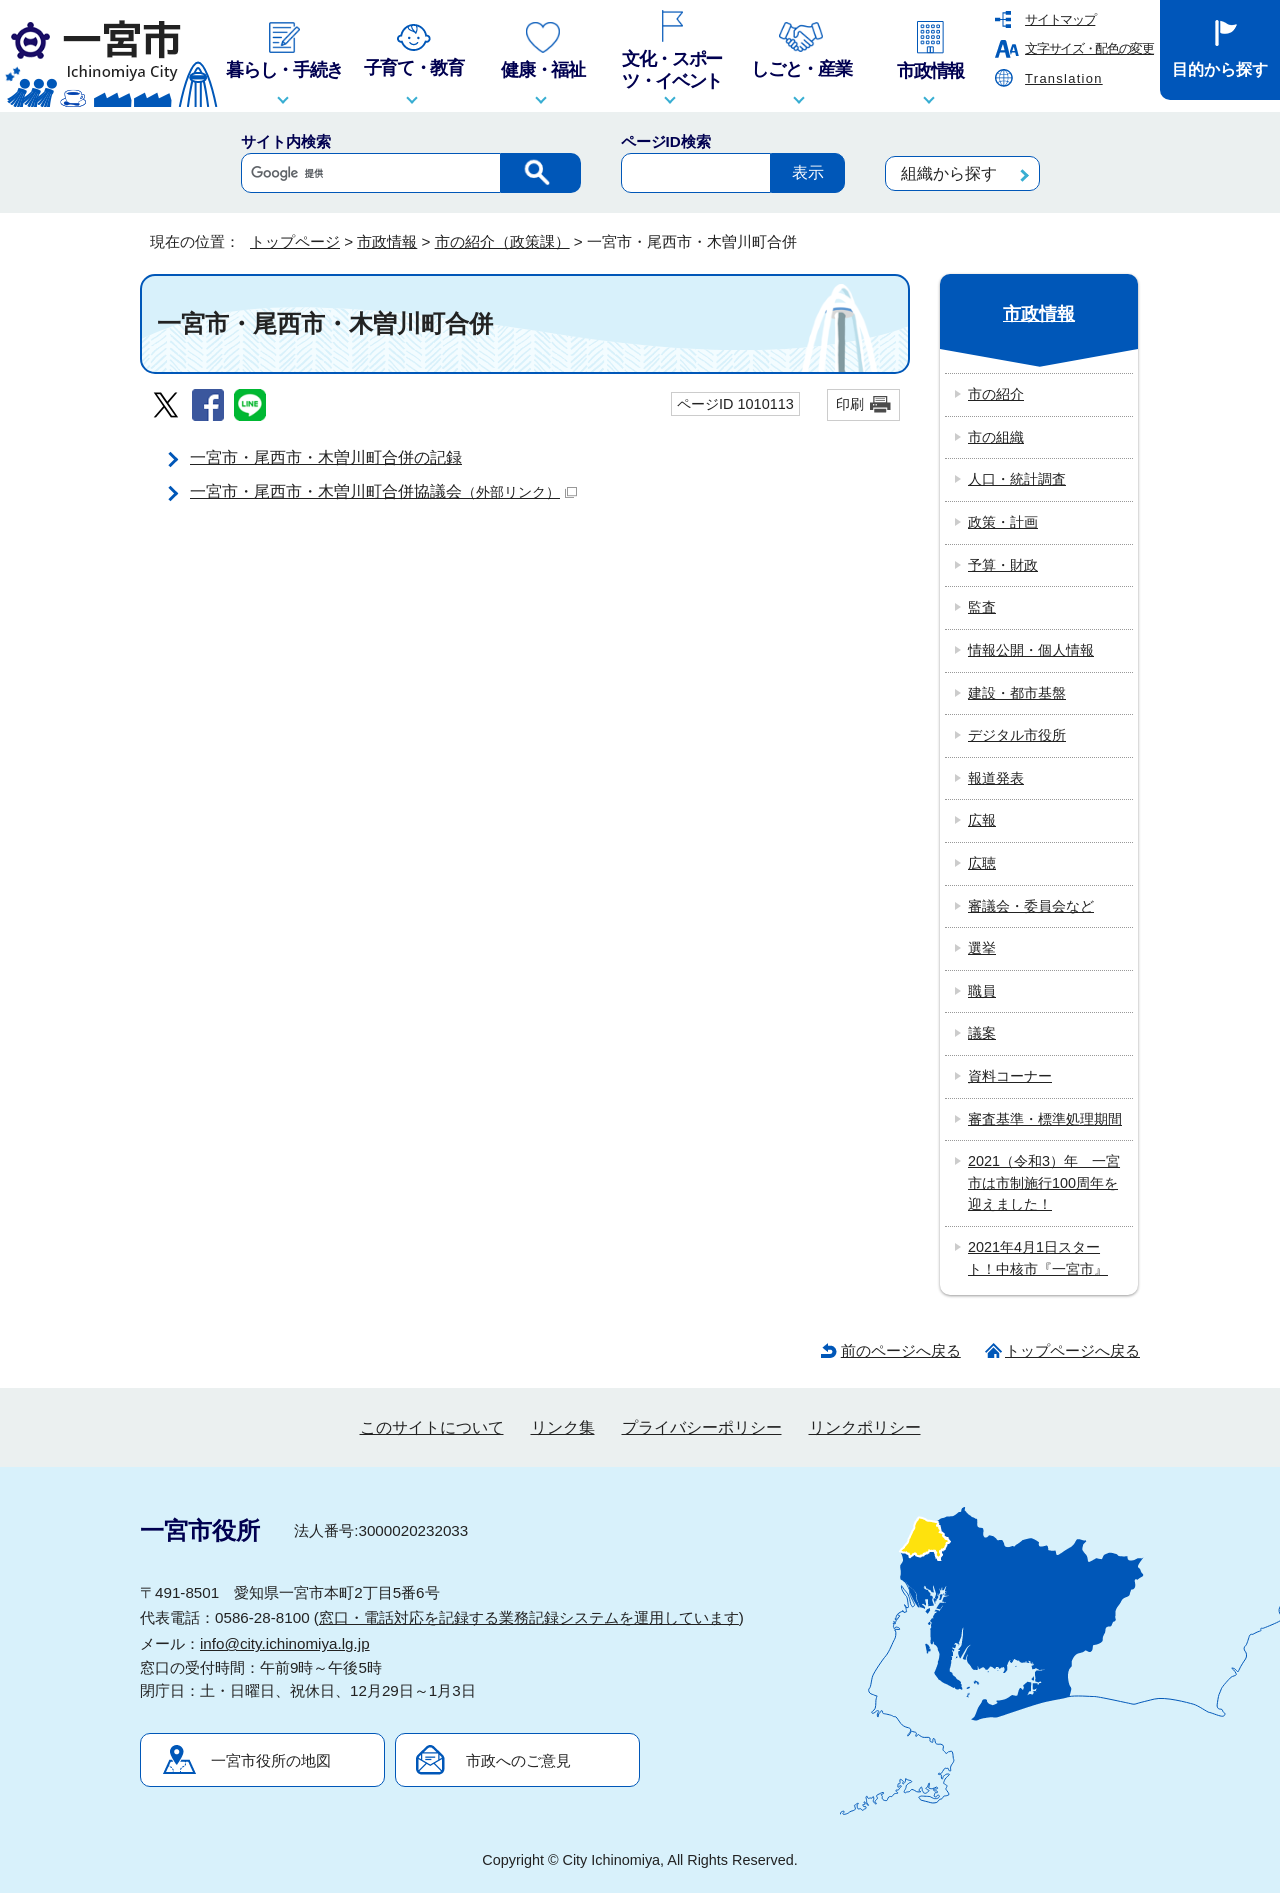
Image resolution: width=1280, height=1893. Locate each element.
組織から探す (949, 173)
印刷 (850, 404)
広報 (982, 820)
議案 (982, 1033)
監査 (982, 607)
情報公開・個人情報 (1031, 650)
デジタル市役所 (1017, 735)
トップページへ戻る (1072, 1350)
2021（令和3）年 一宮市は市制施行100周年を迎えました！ (1044, 1182)
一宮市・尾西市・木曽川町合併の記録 (326, 457)
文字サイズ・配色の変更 (1089, 48)
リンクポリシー (865, 1427)
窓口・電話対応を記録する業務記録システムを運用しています (529, 1617)
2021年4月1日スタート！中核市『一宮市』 (1038, 1258)
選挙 (982, 948)
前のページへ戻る (901, 1350)
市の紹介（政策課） (502, 241)
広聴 (982, 863)
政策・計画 (1003, 522)
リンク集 (563, 1427)
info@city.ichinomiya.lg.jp (285, 1643)
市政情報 (387, 241)
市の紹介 (996, 394)
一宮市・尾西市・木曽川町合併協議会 (383, 491)
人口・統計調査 (1017, 479)
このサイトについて (432, 1427)
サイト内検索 (286, 141)
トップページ (295, 241)
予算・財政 (1003, 565)
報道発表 (996, 778)
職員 (982, 991)
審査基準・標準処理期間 (1045, 1119)
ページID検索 (666, 141)
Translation (1064, 78)
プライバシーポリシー (702, 1427)
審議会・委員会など (1031, 906)
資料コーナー (1010, 1076)
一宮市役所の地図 (271, 1760)
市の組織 (996, 437)
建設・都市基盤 (1017, 693)
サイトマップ (1060, 19)
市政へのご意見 (518, 1760)
